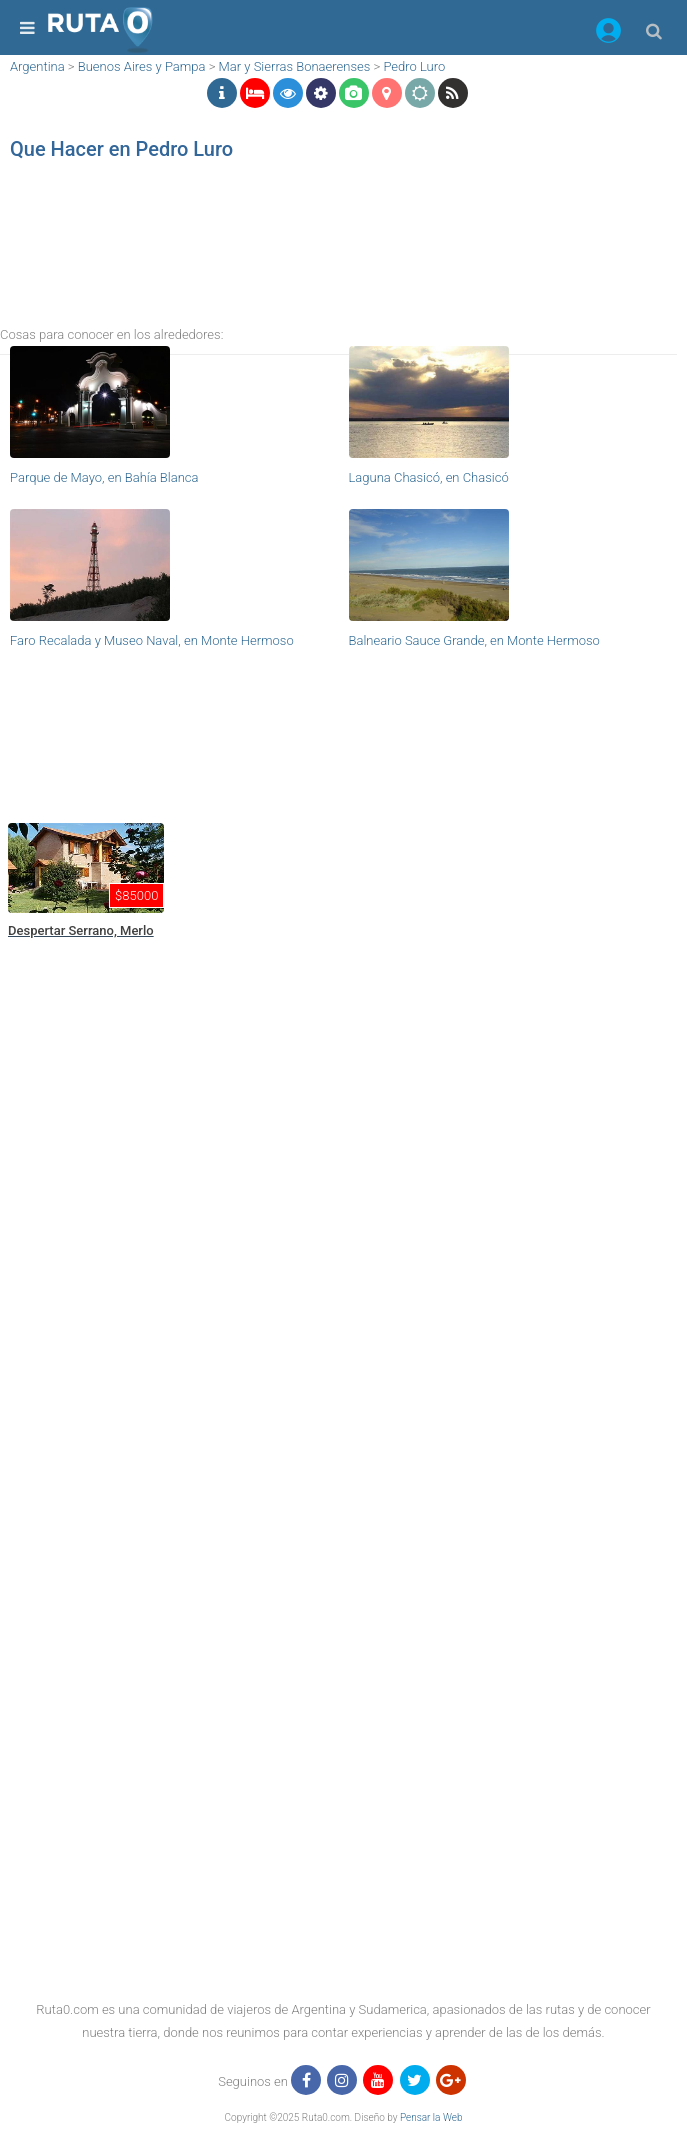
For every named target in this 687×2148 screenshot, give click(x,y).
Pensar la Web (431, 2117)
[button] (608, 34)
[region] (338, 255)
